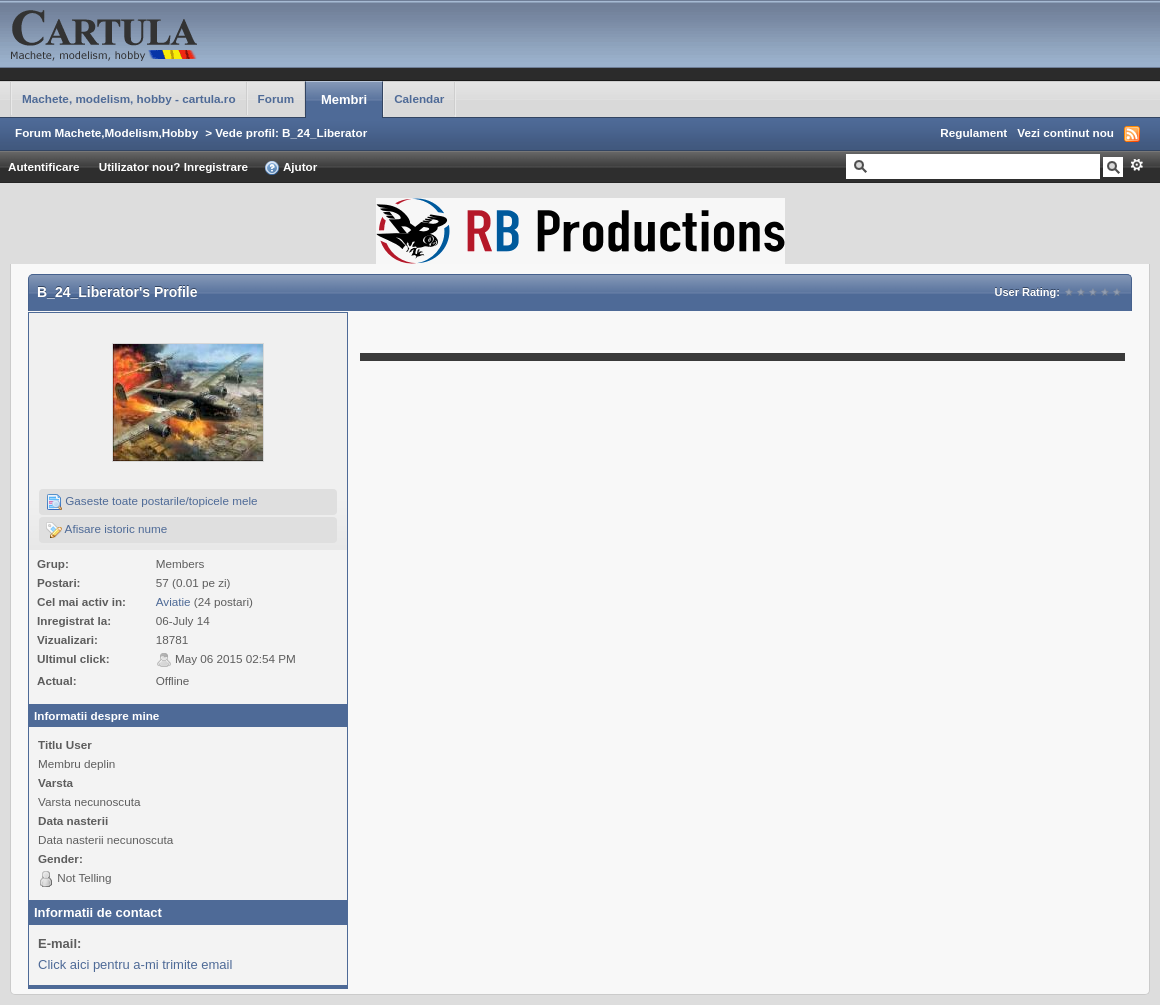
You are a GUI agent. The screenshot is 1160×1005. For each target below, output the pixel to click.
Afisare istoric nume (106, 530)
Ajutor (290, 168)
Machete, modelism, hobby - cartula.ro (129, 98)
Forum (276, 98)
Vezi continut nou (1065, 132)
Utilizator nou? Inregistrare (173, 166)
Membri (344, 99)
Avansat (1136, 165)
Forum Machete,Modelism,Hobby (106, 132)
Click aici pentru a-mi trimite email (135, 964)
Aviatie (173, 601)
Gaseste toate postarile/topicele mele (152, 502)
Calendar (419, 98)
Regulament (973, 132)
